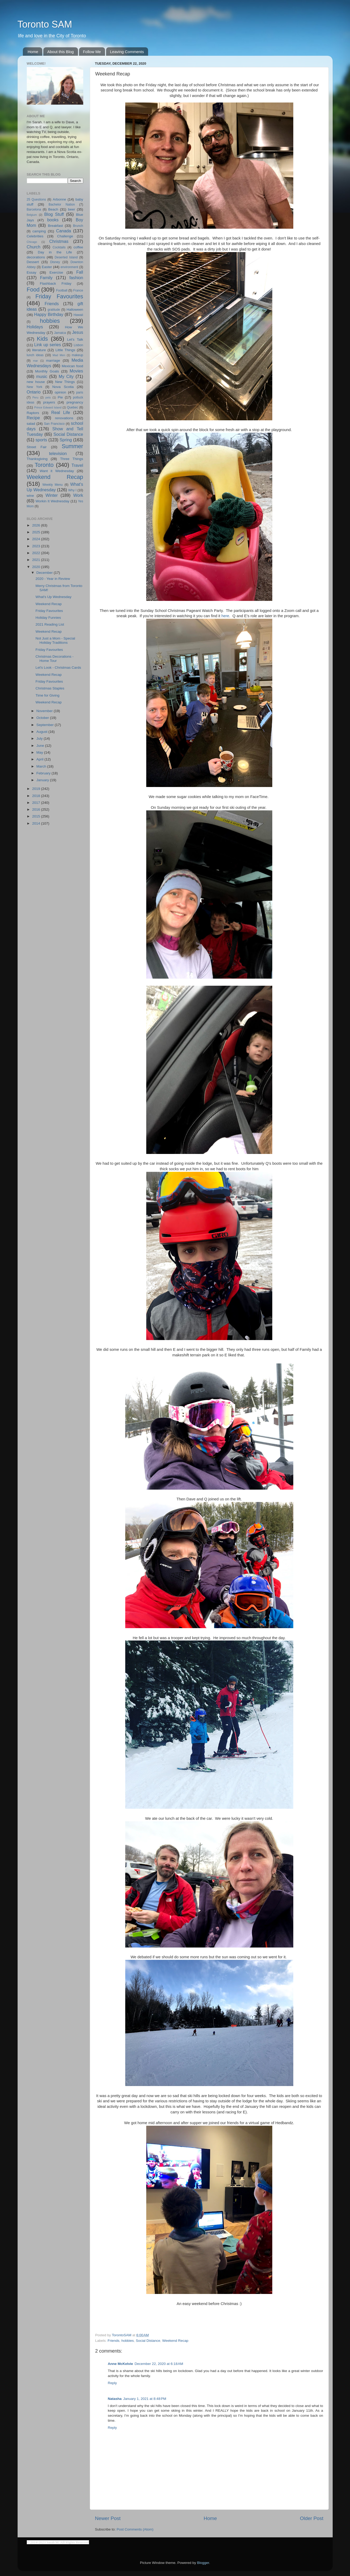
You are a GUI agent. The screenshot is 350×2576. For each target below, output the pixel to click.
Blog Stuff (54, 214)
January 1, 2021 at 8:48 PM (144, 2399)
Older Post (311, 2518)
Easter (47, 267)
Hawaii (78, 315)
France (78, 290)
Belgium (32, 214)
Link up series (47, 344)
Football (61, 290)
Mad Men (59, 355)
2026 (36, 525)
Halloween (74, 309)
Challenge (65, 236)
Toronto (44, 465)
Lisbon (78, 345)
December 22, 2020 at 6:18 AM (159, 2364)
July (40, 738)
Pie (60, 397)
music (41, 376)
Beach (53, 209)
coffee (78, 247)
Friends (113, 2341)
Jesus (77, 332)
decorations (36, 257)
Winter (51, 495)
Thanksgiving (37, 459)
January (43, 780)
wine (30, 496)
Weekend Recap (175, 2341)
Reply (112, 2383)
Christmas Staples (49, 688)
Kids (42, 338)
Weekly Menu (53, 485)
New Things (65, 382)
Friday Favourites (59, 296)
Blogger (203, 2563)
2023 (36, 546)
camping (39, 231)
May (40, 752)
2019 (36, 789)
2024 (36, 539)
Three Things (71, 459)
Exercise (56, 272)
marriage (53, 360)
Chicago (32, 241)
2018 (36, 796)
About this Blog (60, 51)
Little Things (65, 350)
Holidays (35, 326)
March (41, 766)
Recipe (33, 417)
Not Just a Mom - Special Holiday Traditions (55, 640)
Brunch (78, 226)
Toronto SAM (45, 24)
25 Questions (36, 199)
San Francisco (54, 424)
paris (79, 392)
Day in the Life (55, 252)
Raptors (33, 413)
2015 (36, 816)
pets (48, 397)
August (42, 732)
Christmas (59, 241)
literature (39, 350)
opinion (60, 392)
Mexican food (72, 366)
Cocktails (59, 247)
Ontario (34, 392)
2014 (36, 823)
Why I (72, 490)
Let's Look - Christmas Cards (58, 667)
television (58, 453)
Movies (76, 371)
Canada (63, 230)
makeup (77, 355)
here (225, 616)
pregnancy (74, 402)
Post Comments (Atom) (135, 2529)
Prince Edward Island (47, 407)
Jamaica (60, 333)
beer (71, 209)
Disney (55, 262)
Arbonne (59, 199)
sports (41, 439)
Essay (31, 272)
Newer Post (108, 2518)
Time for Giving (47, 695)
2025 (36, 532)
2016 (36, 809)
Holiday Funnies (48, 618)
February (44, 773)
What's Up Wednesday (53, 597)
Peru (35, 397)
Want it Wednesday (57, 471)
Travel (77, 465)
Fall (79, 272)
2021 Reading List (49, 624)
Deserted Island (66, 257)
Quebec (72, 407)
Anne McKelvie (120, 2364)
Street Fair (37, 447)
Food (33, 289)
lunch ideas (35, 355)
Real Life (60, 412)
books (53, 219)
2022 (36, 553)
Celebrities (35, 236)
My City (66, 376)
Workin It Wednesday (52, 501)
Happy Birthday (48, 314)
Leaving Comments (127, 51)
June (40, 746)
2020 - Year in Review (52, 579)
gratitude (54, 309)
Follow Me (92, 51)
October (43, 718)
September (45, 725)
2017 (36, 803)
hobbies (127, 2341)
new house (36, 382)
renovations (64, 418)
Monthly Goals (47, 371)
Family (46, 277)
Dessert (33, 262)
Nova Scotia (63, 387)
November (45, 711)
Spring (66, 439)
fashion (76, 277)
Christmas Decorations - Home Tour (54, 659)
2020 (36, 567)
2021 (36, 560)
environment (69, 267)
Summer (72, 446)
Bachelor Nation (62, 204)
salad (31, 424)
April (40, 759)
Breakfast (55, 226)
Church (33, 246)
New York (35, 387)
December (45, 573)
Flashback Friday (55, 283)
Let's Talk (75, 339)
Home (33, 51)
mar (35, 360)
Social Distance (148, 2341)
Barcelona (34, 209)
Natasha (115, 2399)
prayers (49, 402)
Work (78, 495)
